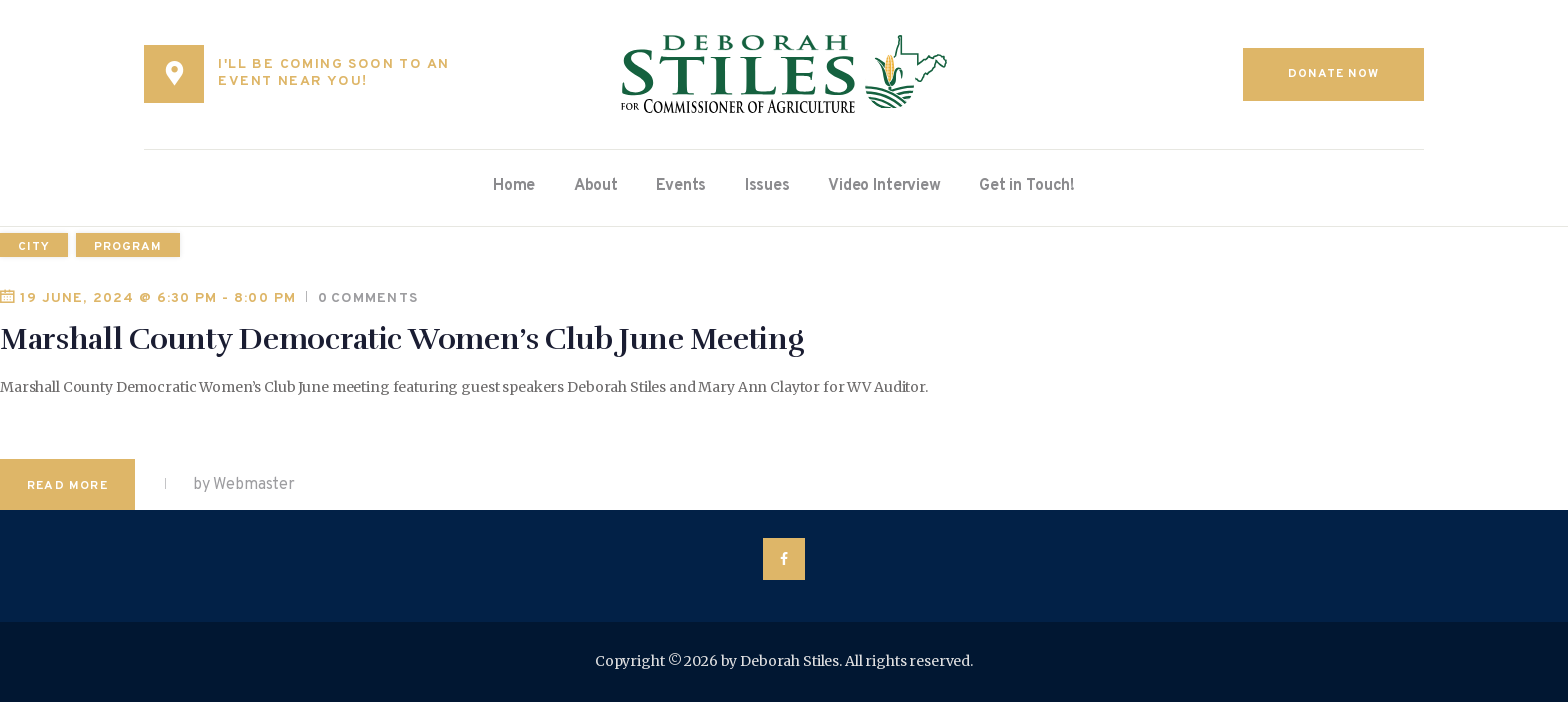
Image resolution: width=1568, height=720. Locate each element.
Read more (67, 486)
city (34, 247)
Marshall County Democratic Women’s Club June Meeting (401, 339)
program (127, 247)
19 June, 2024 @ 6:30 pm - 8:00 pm (158, 298)
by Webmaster (242, 485)
